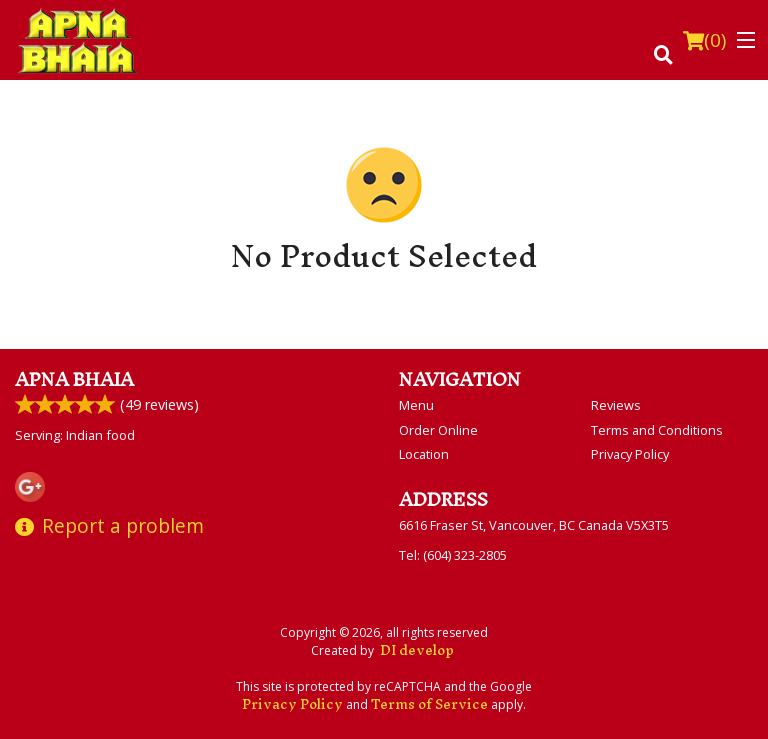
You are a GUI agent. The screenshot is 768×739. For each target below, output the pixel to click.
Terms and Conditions (657, 430)
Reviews (616, 405)
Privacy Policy (630, 454)
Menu (416, 405)
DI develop (417, 650)
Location (424, 454)
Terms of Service (429, 704)
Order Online (438, 430)
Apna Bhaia (74, 379)
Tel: (453, 555)
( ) (704, 40)
